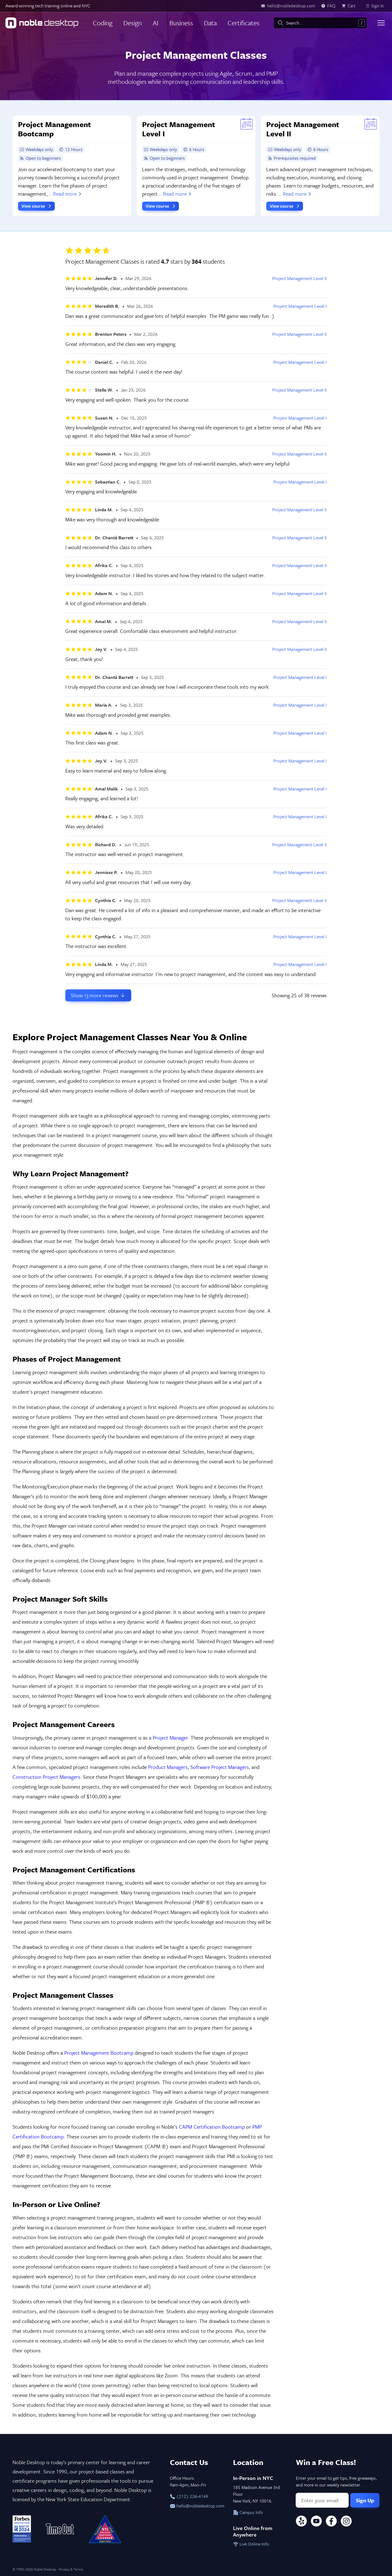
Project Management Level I (300, 306)
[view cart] (350, 6)
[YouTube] (316, 2522)
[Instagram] (346, 2522)
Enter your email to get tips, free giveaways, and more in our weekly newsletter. (336, 2481)
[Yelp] (301, 2522)
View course (37, 206)
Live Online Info (251, 2544)
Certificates (243, 22)
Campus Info (248, 2512)
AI (155, 22)
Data (210, 22)
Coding (102, 22)
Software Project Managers (219, 1767)
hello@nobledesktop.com (196, 2506)
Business (181, 22)
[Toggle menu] (381, 22)
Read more (67, 193)
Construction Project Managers (46, 1776)
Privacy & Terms (71, 2569)
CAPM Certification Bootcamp (212, 2126)
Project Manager (170, 1737)
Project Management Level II (299, 278)
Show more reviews (98, 995)
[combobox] (320, 22)
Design (132, 22)
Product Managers (168, 1767)
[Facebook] (331, 2522)
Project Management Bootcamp (98, 2052)
